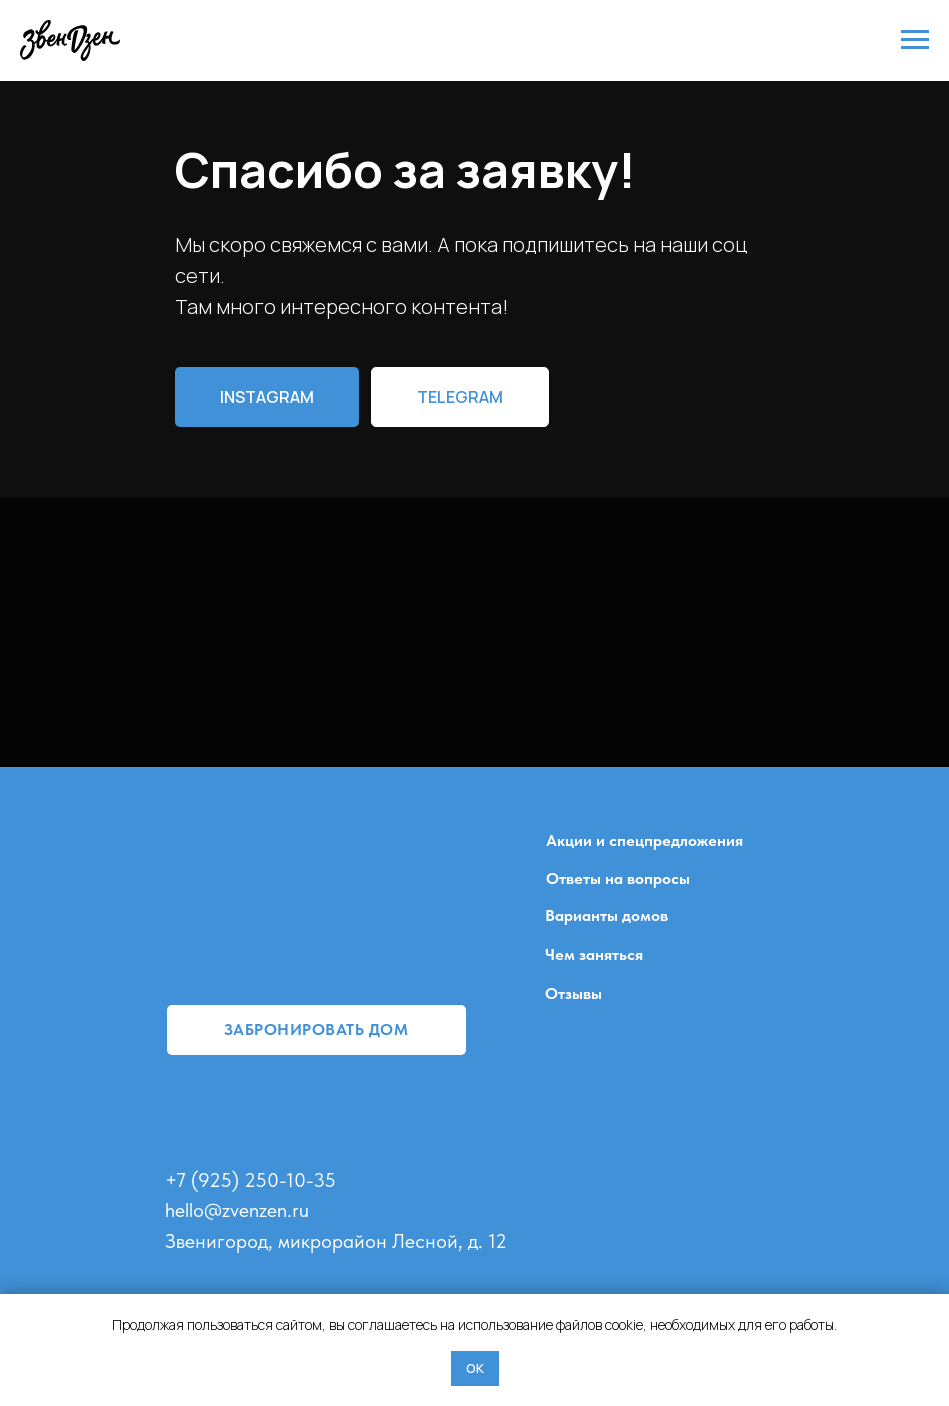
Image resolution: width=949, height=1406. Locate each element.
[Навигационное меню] (915, 40)
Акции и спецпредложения (644, 840)
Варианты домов (606, 915)
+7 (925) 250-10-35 (250, 1180)
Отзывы (573, 993)
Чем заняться (594, 954)
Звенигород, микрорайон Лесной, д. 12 (336, 1241)
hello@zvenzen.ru (237, 1210)
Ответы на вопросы (618, 878)
